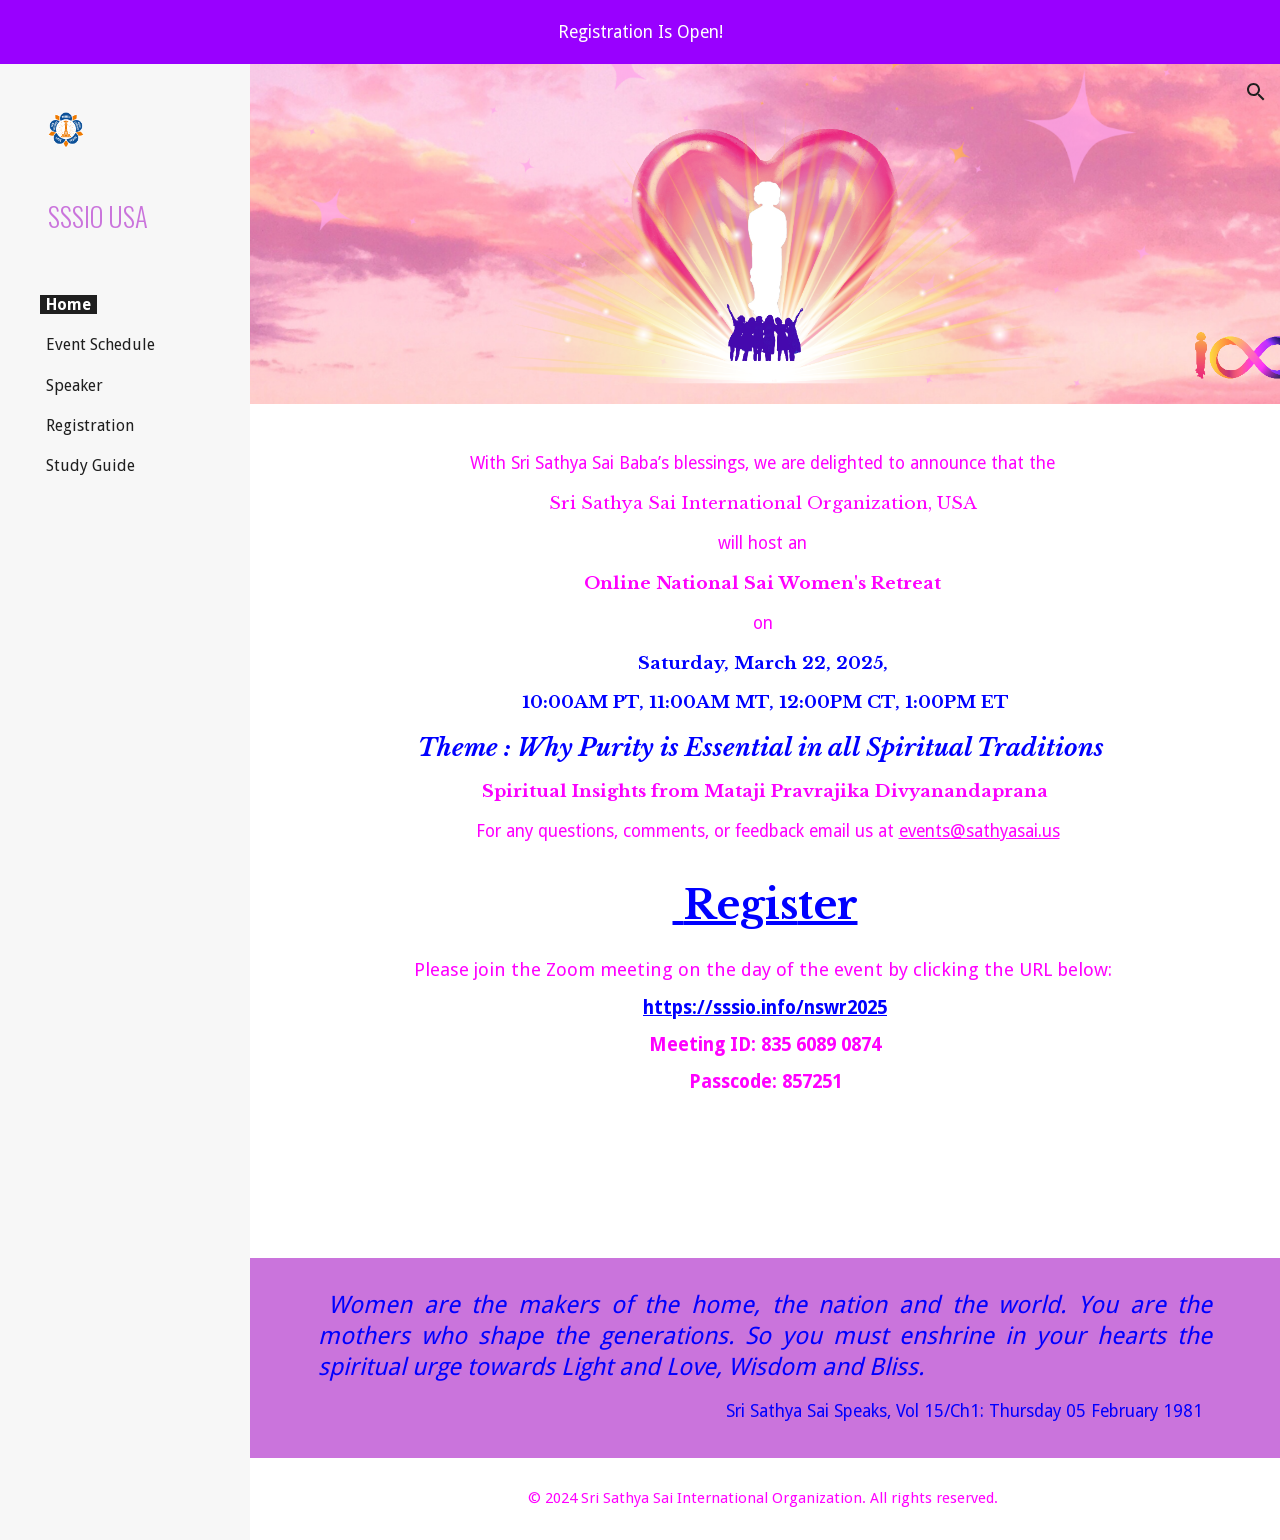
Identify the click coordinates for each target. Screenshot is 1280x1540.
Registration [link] (90, 425)
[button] (1256, 92)
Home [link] (68, 304)
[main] (765, 831)
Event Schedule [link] (100, 344)
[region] (640, 32)
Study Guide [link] (90, 465)
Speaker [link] (74, 385)
